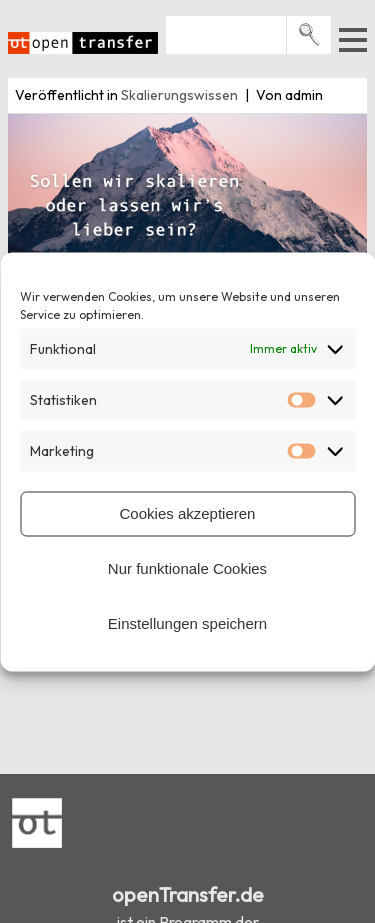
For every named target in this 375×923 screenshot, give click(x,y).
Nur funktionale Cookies (187, 568)
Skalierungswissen (179, 95)
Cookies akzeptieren (188, 513)
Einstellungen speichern (187, 623)
